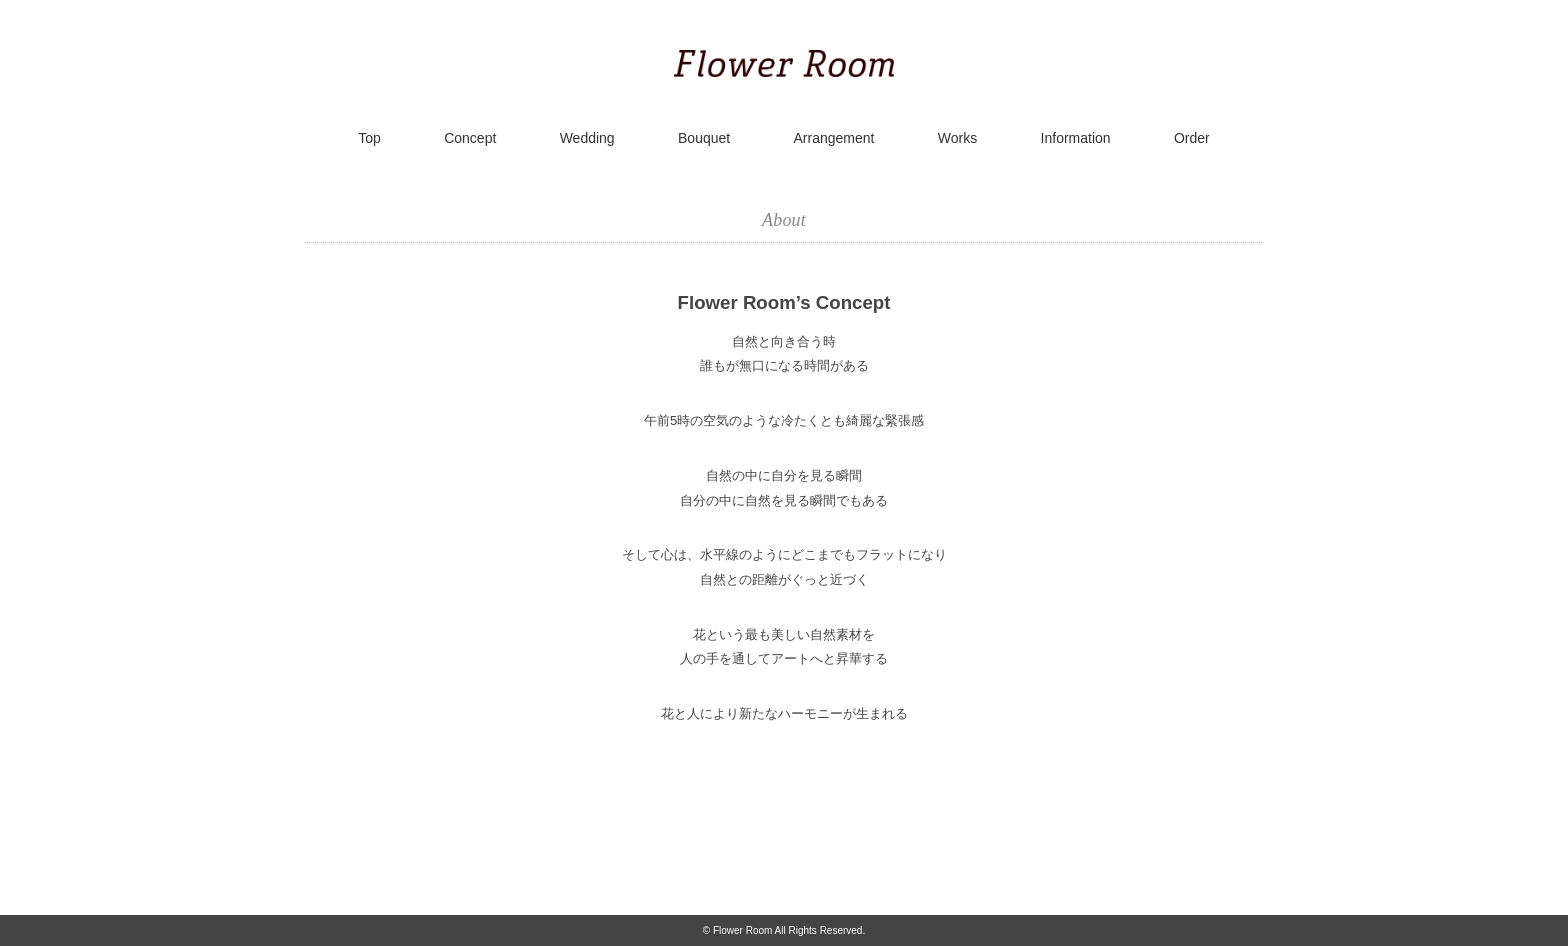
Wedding (587, 138)
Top (369, 138)
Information (1076, 138)
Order (1192, 138)
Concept (470, 138)
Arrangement (834, 138)
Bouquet (704, 138)
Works (957, 138)
